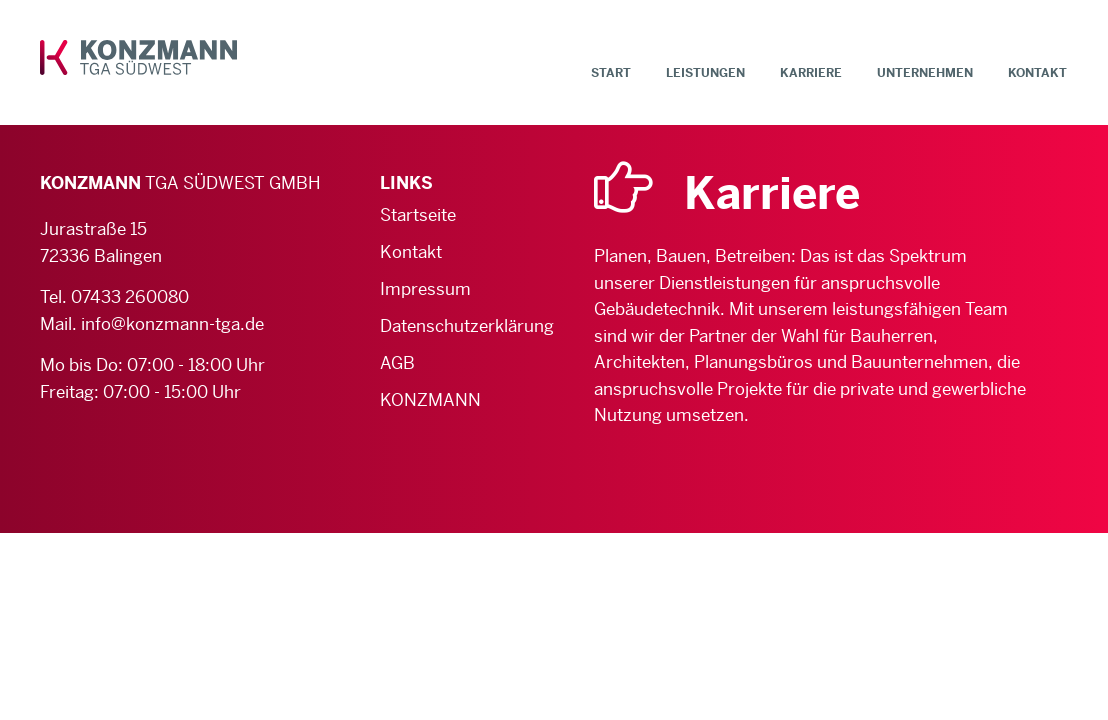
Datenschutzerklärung (447, 326)
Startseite (418, 215)
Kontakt (1037, 73)
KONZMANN (430, 400)
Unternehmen (925, 73)
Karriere (811, 73)
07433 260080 (130, 297)
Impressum (425, 289)
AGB (397, 363)
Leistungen (705, 73)
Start (611, 73)
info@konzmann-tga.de (172, 324)
